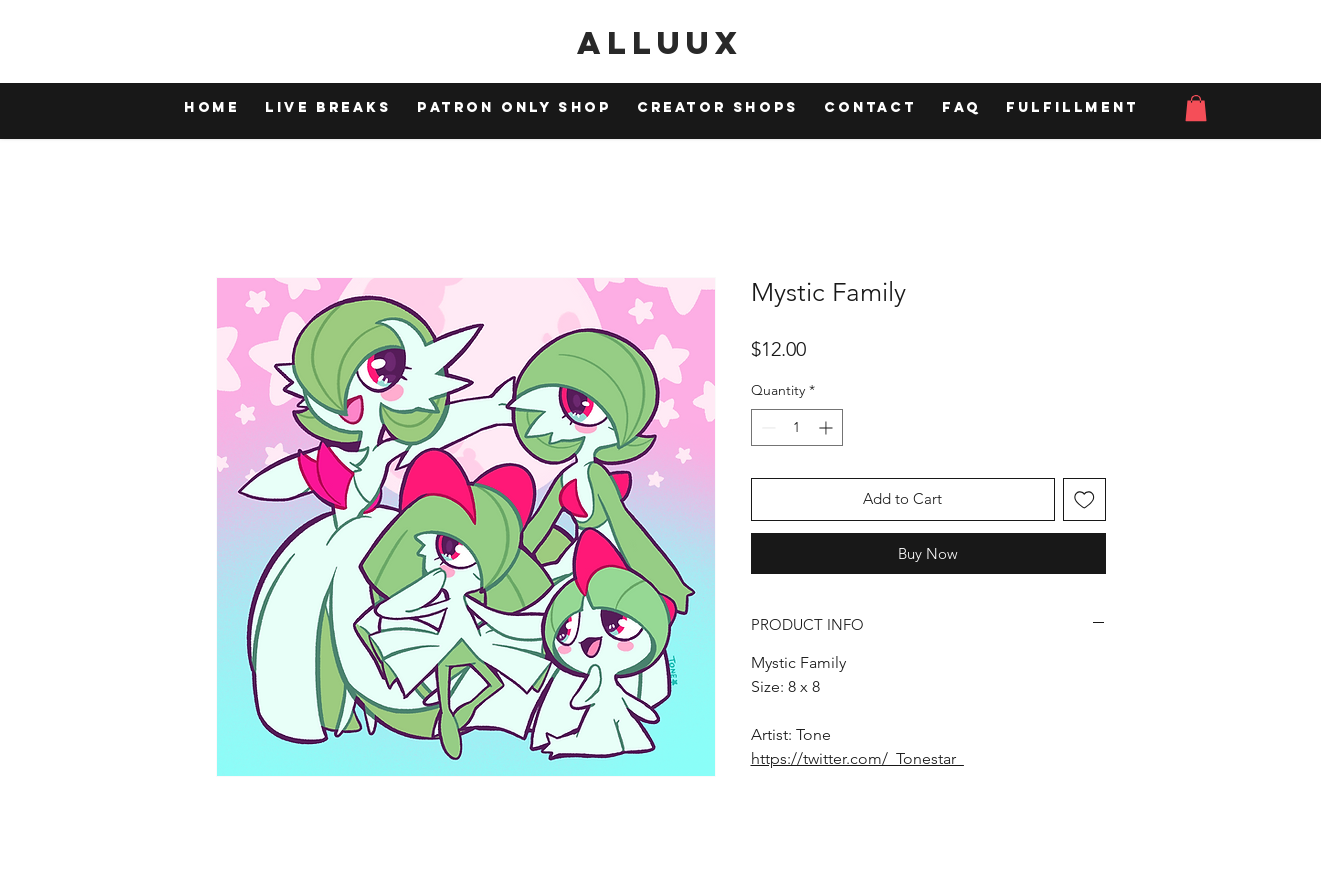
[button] (1196, 108)
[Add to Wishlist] (1084, 499)
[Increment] (827, 427)
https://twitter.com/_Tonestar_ (857, 758)
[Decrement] (766, 427)
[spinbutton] (797, 427)
